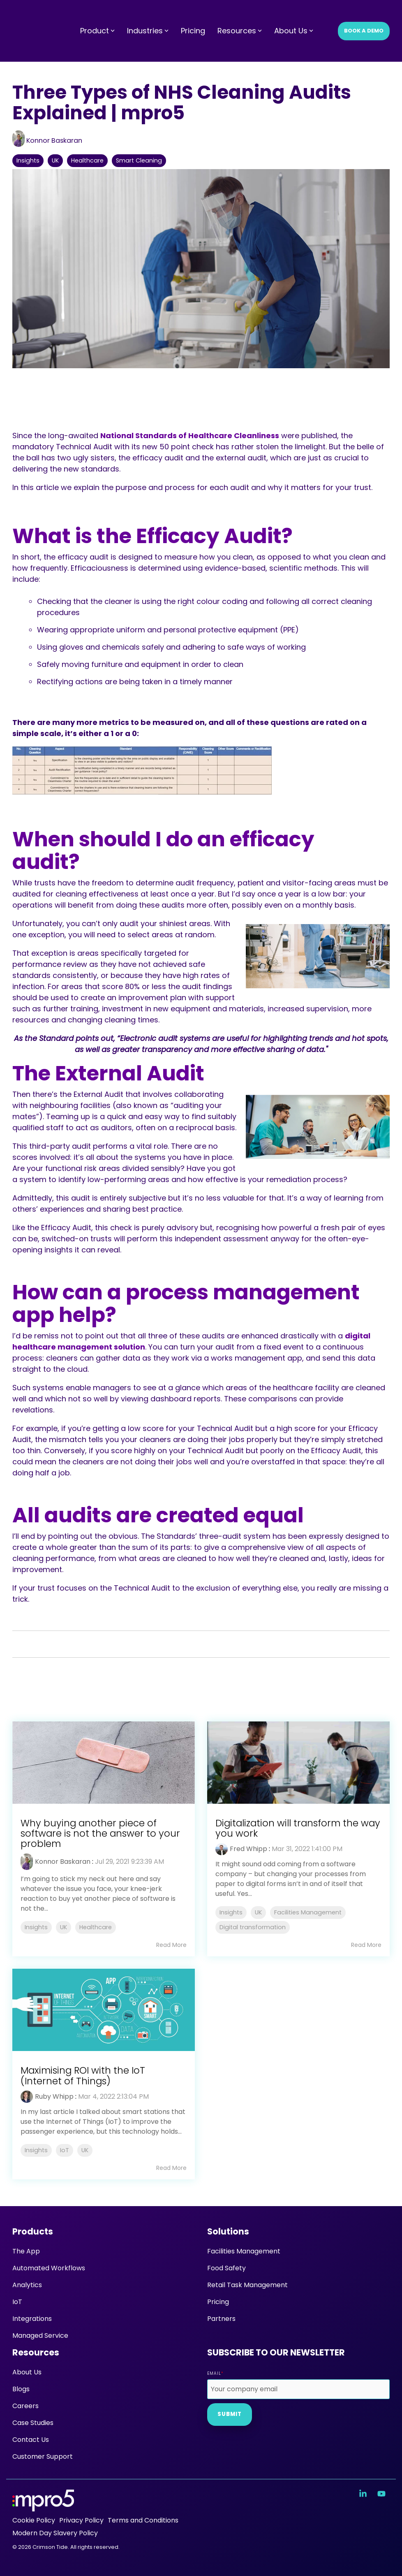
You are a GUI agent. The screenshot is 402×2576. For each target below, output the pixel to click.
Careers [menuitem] (25, 2406)
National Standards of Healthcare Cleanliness (189, 435)
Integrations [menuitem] (32, 2318)
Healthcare (87, 160)
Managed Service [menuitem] (40, 2335)
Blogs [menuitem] (21, 2389)
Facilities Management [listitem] (308, 1912)
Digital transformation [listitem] (252, 1927)
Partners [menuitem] (221, 2318)
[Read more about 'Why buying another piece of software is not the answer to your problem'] (103, 1762)
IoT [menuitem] (17, 2302)
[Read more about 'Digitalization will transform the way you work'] (298, 1762)
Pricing (193, 15)
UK (55, 160)
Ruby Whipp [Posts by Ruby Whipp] (54, 2096)
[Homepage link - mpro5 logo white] (43, 2507)
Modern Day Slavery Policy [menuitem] (55, 2533)
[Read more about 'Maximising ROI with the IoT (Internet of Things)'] (103, 2010)
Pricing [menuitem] (218, 2302)
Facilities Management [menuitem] (243, 2251)
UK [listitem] (63, 1927)
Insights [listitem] (36, 1927)
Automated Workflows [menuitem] (48, 2268)
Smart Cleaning (139, 160)
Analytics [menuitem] (27, 2285)
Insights (27, 160)
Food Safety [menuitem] (226, 2268)
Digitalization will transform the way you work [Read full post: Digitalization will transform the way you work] (297, 1828)
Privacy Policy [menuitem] (81, 2520)
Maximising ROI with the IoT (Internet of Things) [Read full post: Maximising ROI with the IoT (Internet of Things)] (83, 2075)
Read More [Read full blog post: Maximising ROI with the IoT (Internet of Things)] (171, 2168)
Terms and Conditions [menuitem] (143, 2520)
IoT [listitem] (64, 2150)
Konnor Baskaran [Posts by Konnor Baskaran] (62, 1861)
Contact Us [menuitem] (30, 2439)
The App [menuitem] (26, 2251)
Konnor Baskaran (47, 140)
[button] (364, 2494)
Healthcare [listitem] (95, 1927)
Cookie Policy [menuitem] (33, 2520)
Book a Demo (364, 15)
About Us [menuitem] (27, 2372)
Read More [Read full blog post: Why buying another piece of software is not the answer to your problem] (171, 1945)
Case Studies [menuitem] (32, 2422)
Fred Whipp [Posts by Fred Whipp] (248, 1849)
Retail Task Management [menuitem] (247, 2285)
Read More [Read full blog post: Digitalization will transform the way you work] (366, 1945)
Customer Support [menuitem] (42, 2456)
